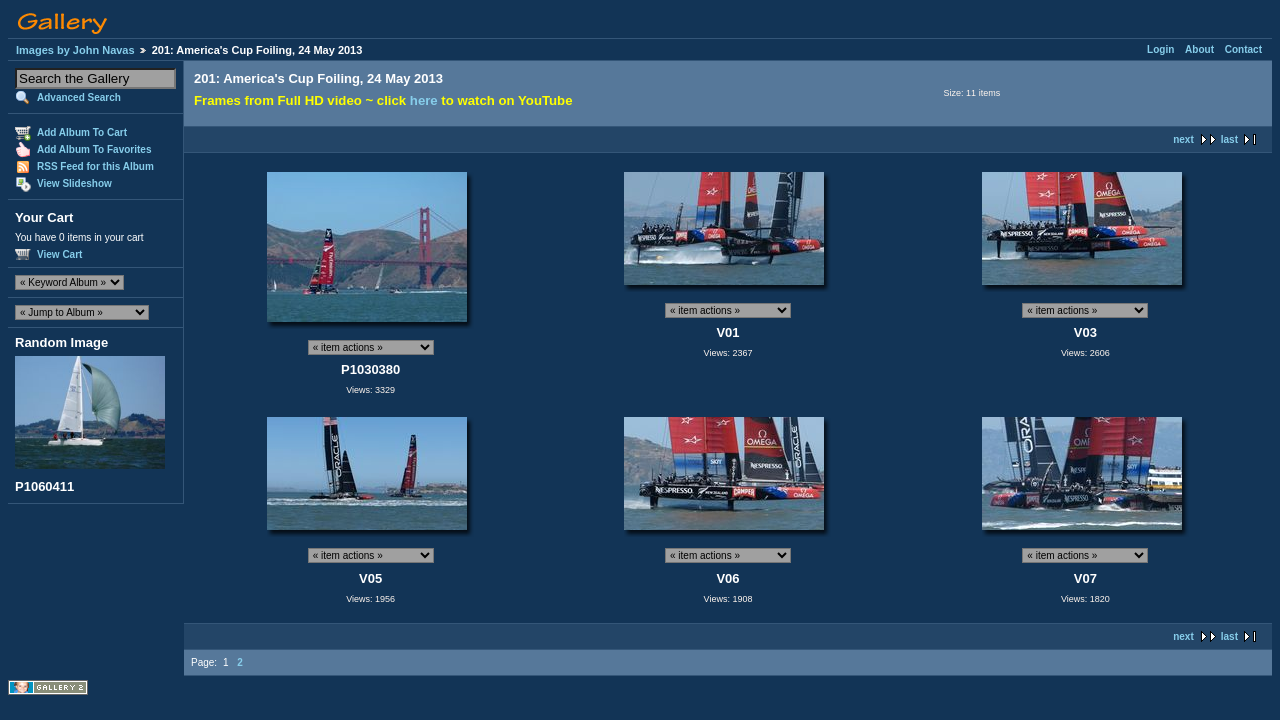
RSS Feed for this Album (95, 166)
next (1183, 139)
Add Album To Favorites (94, 149)
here (424, 100)
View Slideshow (74, 183)
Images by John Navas (75, 50)
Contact (1243, 49)
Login (1160, 49)
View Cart (59, 254)
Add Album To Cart (82, 132)
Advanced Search (79, 97)
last (1229, 139)
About (1199, 49)
